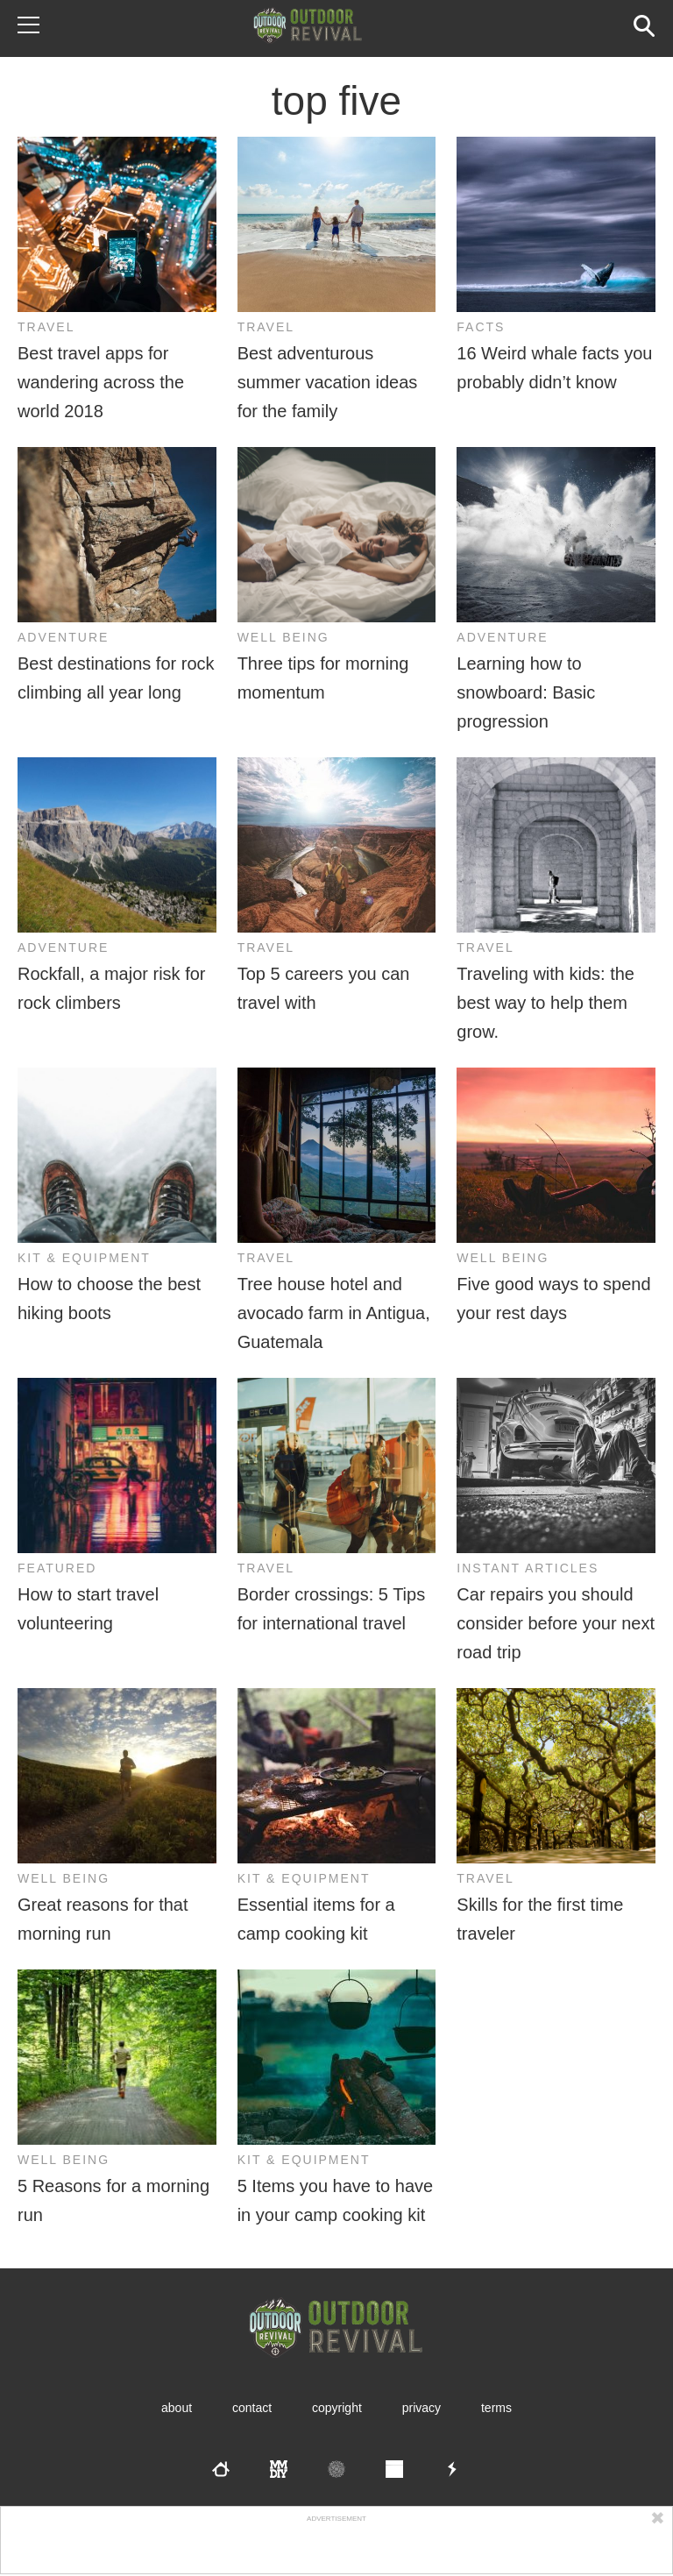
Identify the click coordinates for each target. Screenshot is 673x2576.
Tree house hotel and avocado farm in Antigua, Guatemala (333, 1313)
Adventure (63, 637)
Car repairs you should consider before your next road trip (556, 1623)
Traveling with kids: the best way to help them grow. (545, 1002)
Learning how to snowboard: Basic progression (526, 692)
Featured (57, 1568)
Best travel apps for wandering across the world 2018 (101, 382)
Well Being (283, 637)
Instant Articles (528, 1568)
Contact (252, 2408)
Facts (481, 327)
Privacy (421, 2408)
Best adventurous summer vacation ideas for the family (327, 382)
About (176, 2408)
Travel (46, 327)
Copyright (337, 2408)
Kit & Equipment (84, 1258)
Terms (496, 2408)
